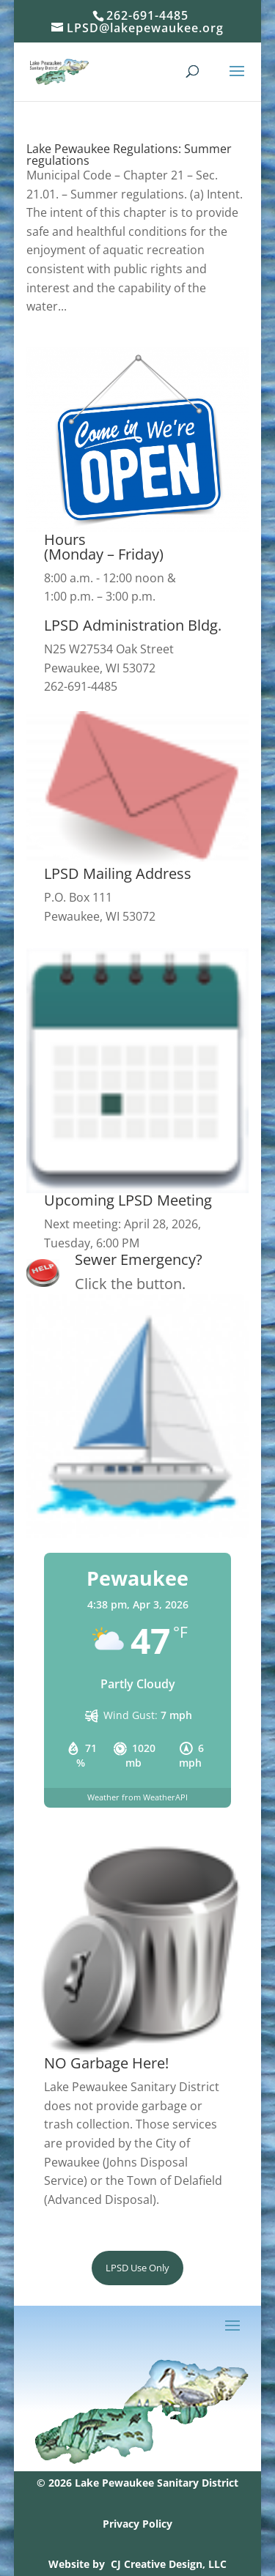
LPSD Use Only (137, 2267)
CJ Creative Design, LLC (169, 2564)
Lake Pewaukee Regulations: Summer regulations (129, 154)
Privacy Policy (137, 2524)
